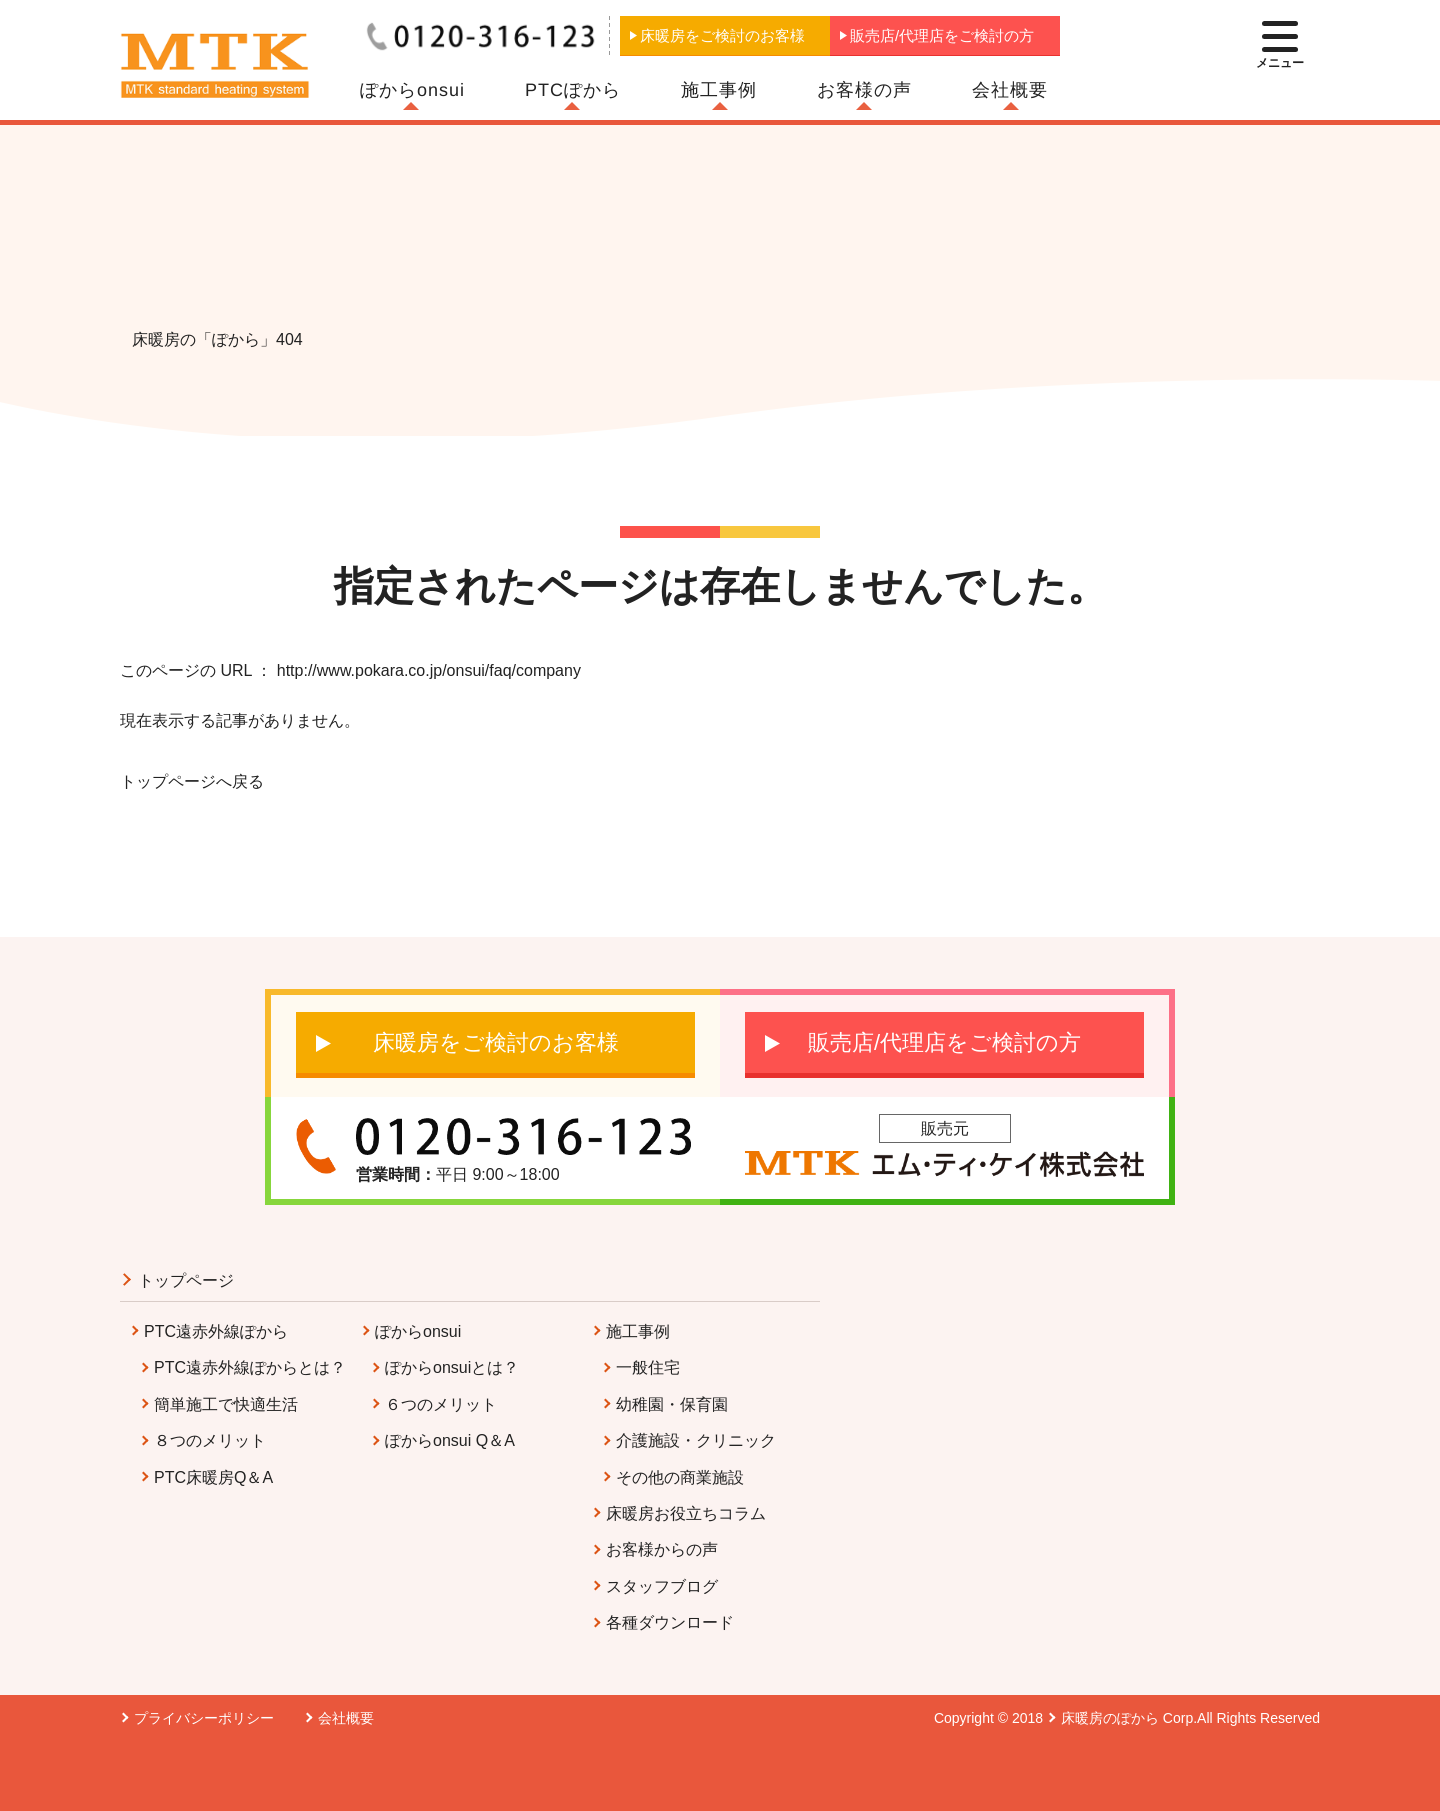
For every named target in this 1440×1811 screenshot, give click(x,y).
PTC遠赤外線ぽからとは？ (250, 1367)
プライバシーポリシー (204, 1718)
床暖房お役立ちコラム (686, 1513)
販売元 (945, 1128)
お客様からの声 (662, 1549)
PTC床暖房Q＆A (213, 1477)
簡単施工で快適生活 (226, 1404)
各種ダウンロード (670, 1622)
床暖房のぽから (1110, 1718)
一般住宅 (648, 1367)
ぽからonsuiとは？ (452, 1367)
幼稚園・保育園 (672, 1404)
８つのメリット (210, 1440)
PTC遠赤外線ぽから (216, 1331)
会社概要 (1010, 90)
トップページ (186, 1280)
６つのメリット (441, 1404)
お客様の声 (864, 90)
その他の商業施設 (680, 1477)
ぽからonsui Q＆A (450, 1440)
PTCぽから (573, 90)
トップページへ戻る (192, 781)
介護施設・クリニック (696, 1440)
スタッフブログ (662, 1586)
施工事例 (719, 90)
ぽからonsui (412, 90)
